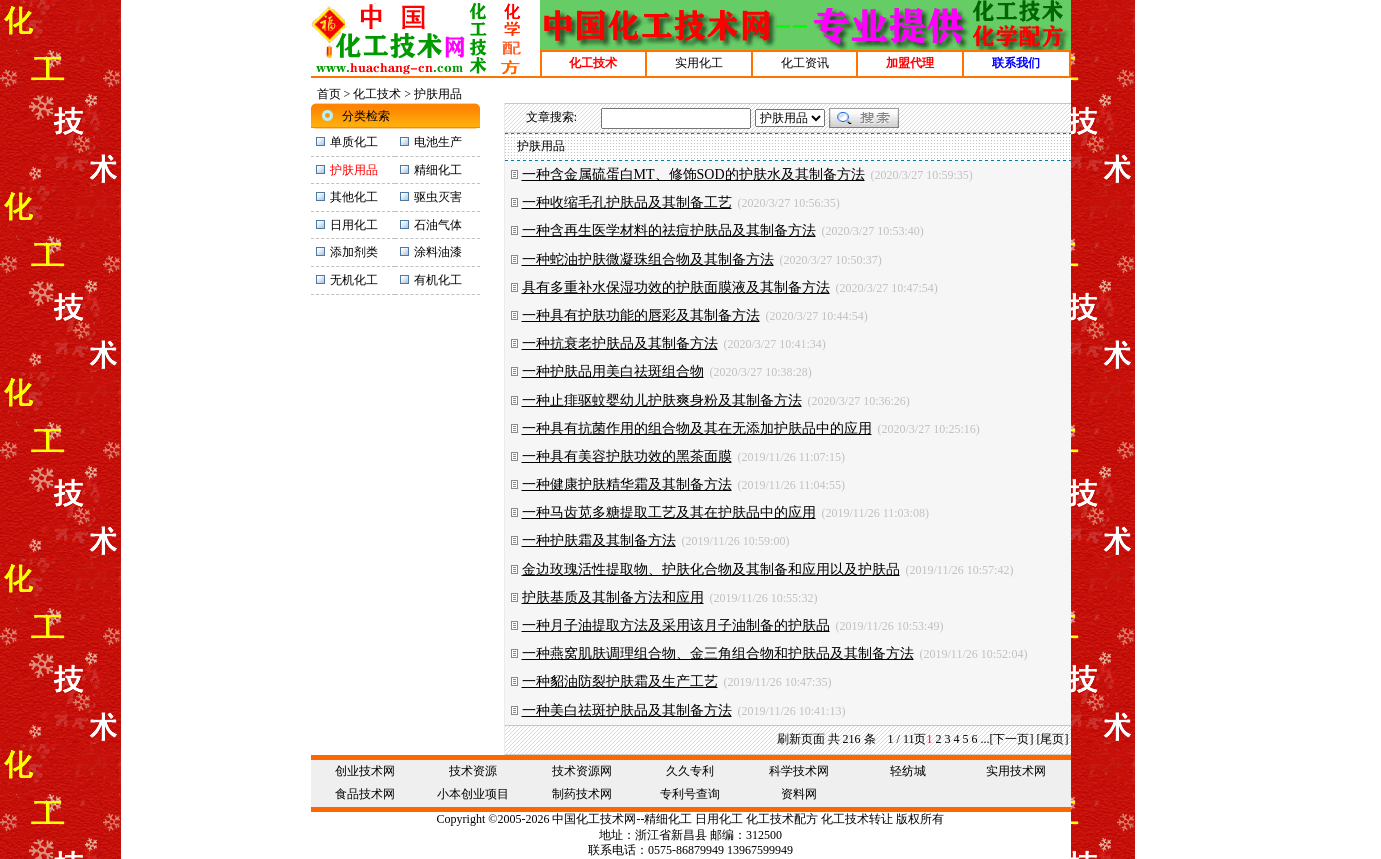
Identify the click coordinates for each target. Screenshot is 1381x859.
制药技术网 (582, 794)
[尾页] (1053, 739)
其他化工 (354, 197)
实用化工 (699, 63)
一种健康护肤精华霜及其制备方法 (627, 484)
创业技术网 (365, 771)
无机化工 (354, 280)
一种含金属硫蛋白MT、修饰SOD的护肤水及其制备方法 (693, 174)
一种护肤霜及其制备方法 (599, 540)
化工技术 (377, 94)
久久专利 (690, 771)
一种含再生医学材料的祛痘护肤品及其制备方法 (669, 230)
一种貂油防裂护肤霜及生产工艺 (620, 681)
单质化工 (354, 142)
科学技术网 (799, 771)
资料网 (799, 794)
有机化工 (438, 280)
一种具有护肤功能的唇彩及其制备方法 (641, 315)
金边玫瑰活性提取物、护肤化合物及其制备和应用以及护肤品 (711, 569)
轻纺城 (908, 771)
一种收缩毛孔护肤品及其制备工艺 (627, 202)
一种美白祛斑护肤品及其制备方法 (627, 710)
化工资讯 (805, 63)
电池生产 (438, 142)
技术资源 (473, 771)
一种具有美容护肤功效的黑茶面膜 (627, 456)
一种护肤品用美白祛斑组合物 (613, 371)
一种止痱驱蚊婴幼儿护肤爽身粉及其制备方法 (662, 400)
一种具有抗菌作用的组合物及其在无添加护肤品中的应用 (697, 428)
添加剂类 (354, 252)
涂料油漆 (438, 252)
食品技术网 (365, 794)
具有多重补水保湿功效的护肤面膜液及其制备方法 (676, 287)
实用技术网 (1016, 771)
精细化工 (438, 170)
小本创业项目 (473, 794)
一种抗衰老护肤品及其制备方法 (620, 343)
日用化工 (354, 225)
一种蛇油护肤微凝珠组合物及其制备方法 (648, 259)
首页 (329, 94)
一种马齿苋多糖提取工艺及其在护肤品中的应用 (669, 512)
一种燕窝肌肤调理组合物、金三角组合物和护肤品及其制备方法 (718, 653)
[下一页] (1012, 739)
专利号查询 (690, 794)
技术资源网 (582, 771)
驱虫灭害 (438, 197)
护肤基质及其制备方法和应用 (613, 597)
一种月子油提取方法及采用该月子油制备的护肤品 (676, 625)
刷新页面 (801, 739)
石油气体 (438, 225)
